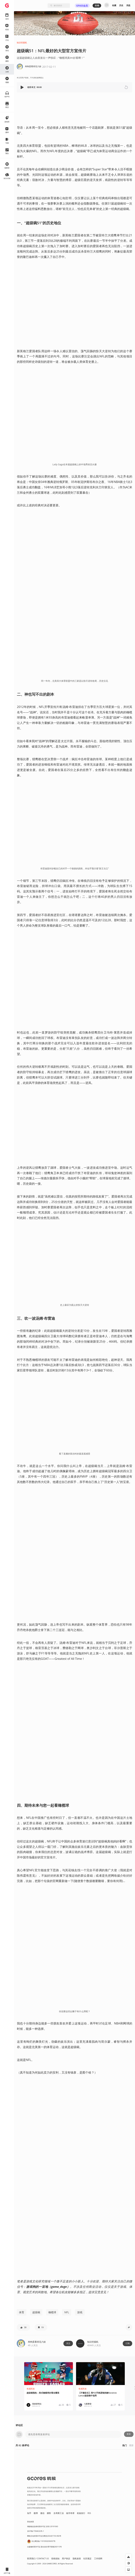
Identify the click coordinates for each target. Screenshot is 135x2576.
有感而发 (31, 2388)
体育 (21, 2312)
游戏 (79, 2312)
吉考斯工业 (59, 2513)
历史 (121, 5)
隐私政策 (77, 2558)
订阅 (128, 2343)
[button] (22, 87)
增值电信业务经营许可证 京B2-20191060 (42, 2526)
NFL (66, 2312)
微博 (36, 2513)
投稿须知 (55, 2558)
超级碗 (36, 2312)
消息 (128, 5)
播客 (49, 2513)
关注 (68, 2343)
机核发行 (81, 2513)
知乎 (29, 2513)
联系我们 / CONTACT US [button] (38, 2558)
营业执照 (30, 2521)
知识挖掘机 (22, 42)
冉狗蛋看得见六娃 (37, 2341)
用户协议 (66, 2558)
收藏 (114, 5)
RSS (89, 2513)
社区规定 (87, 2558)
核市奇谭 (70, 2513)
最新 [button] (131, 2445)
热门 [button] (124, 2445)
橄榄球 (52, 2312)
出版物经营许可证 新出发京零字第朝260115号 (44, 2547)
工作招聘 (98, 2558)
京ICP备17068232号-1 (35, 2531)
